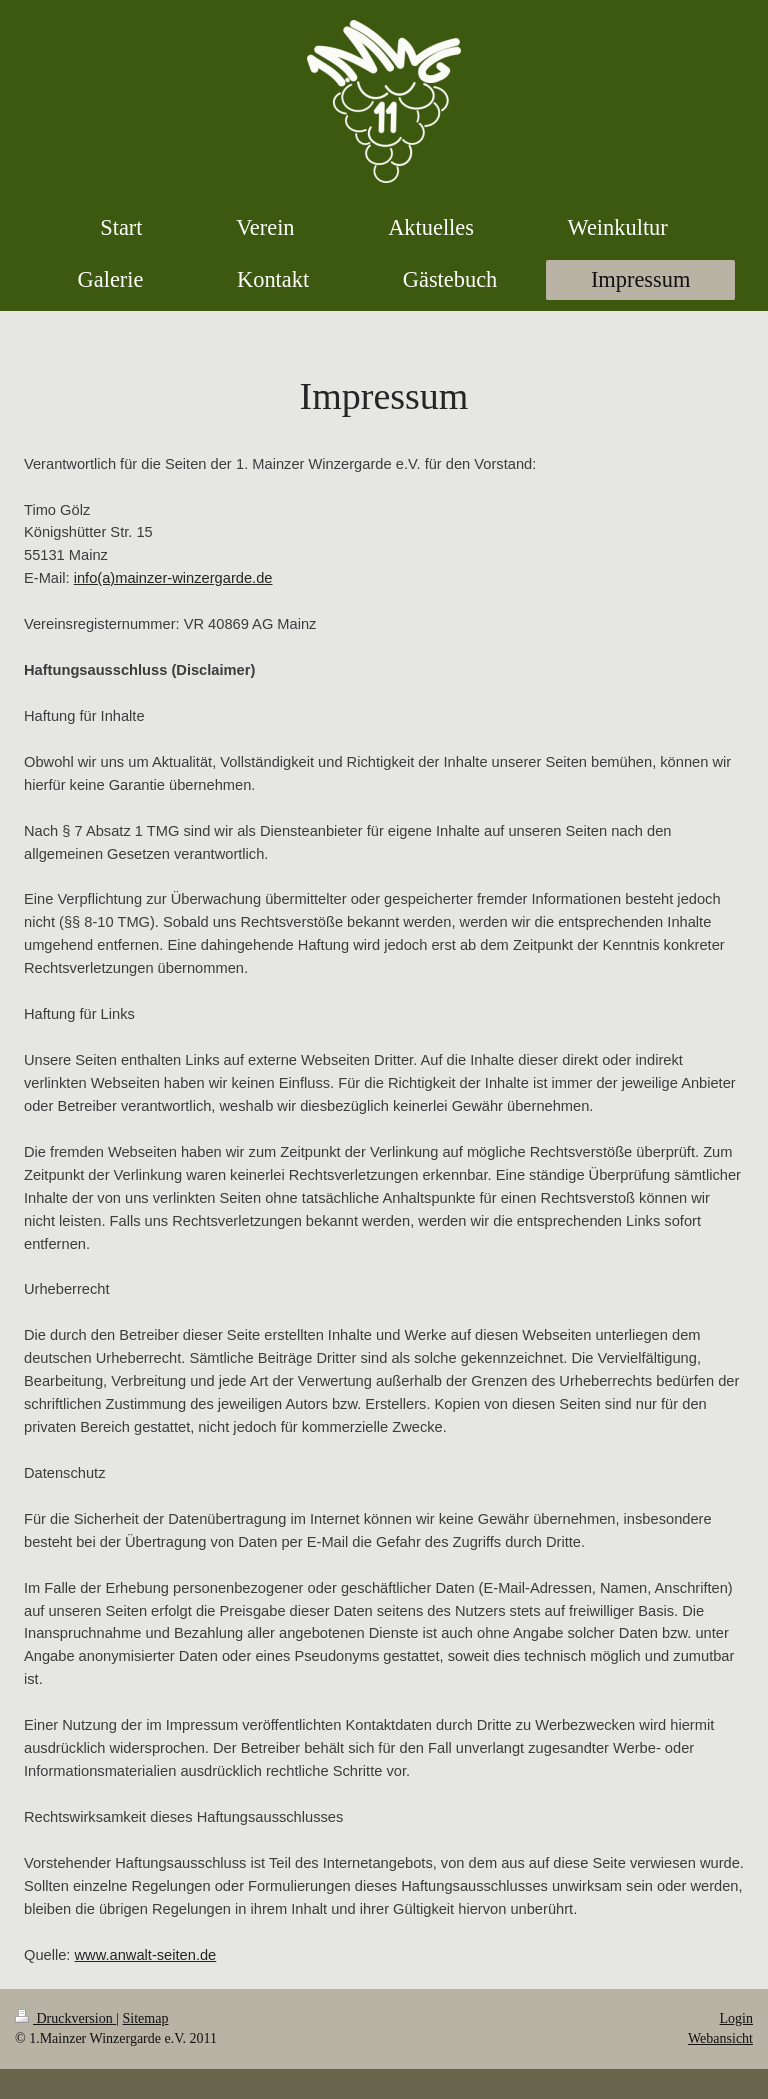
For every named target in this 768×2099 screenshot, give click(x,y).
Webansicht (720, 2038)
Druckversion (65, 2018)
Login (736, 2018)
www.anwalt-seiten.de (146, 1955)
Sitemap (146, 2018)
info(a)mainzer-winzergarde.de (173, 578)
